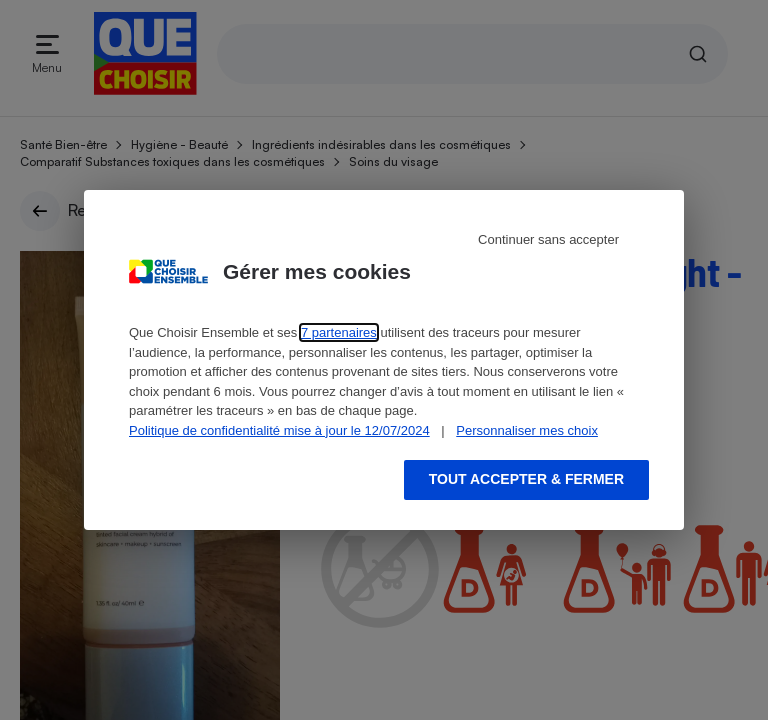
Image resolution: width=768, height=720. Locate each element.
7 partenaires (339, 332)
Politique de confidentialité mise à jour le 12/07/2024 (279, 430)
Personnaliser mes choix (527, 430)
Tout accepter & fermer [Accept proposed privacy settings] (526, 479)
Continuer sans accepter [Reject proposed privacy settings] (548, 239)
